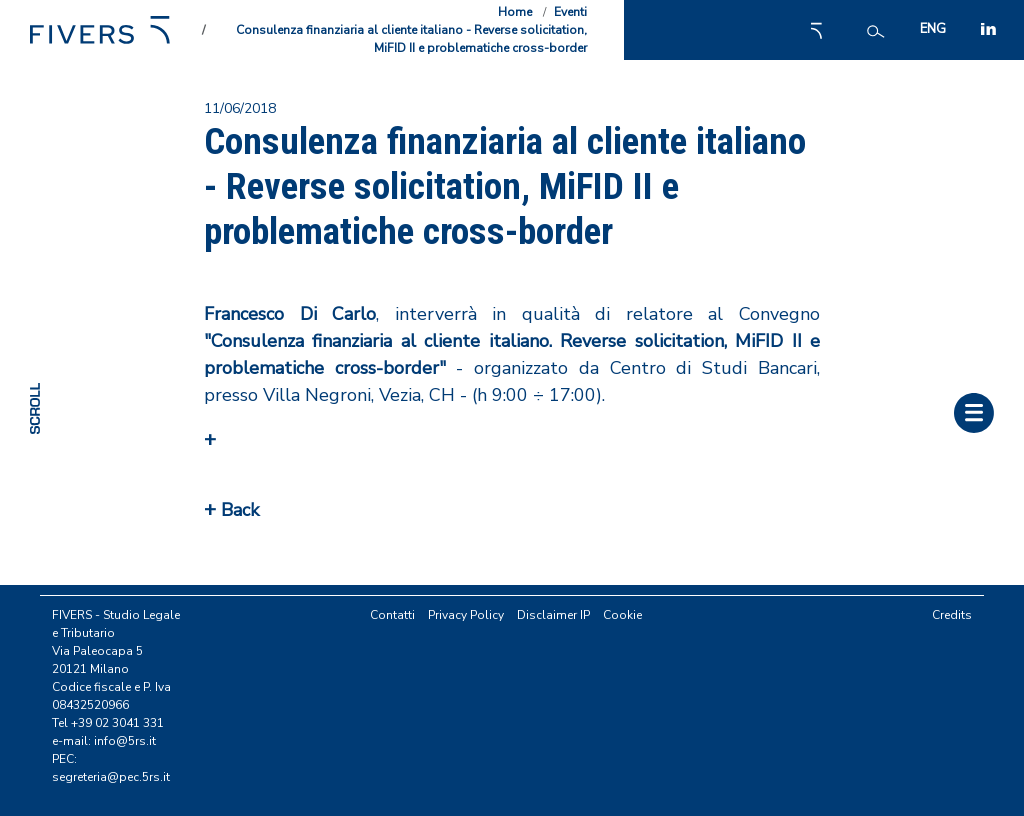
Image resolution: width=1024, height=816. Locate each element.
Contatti (392, 615)
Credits (952, 615)
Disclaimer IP (553, 615)
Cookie (622, 615)
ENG (933, 29)
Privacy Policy (466, 615)
